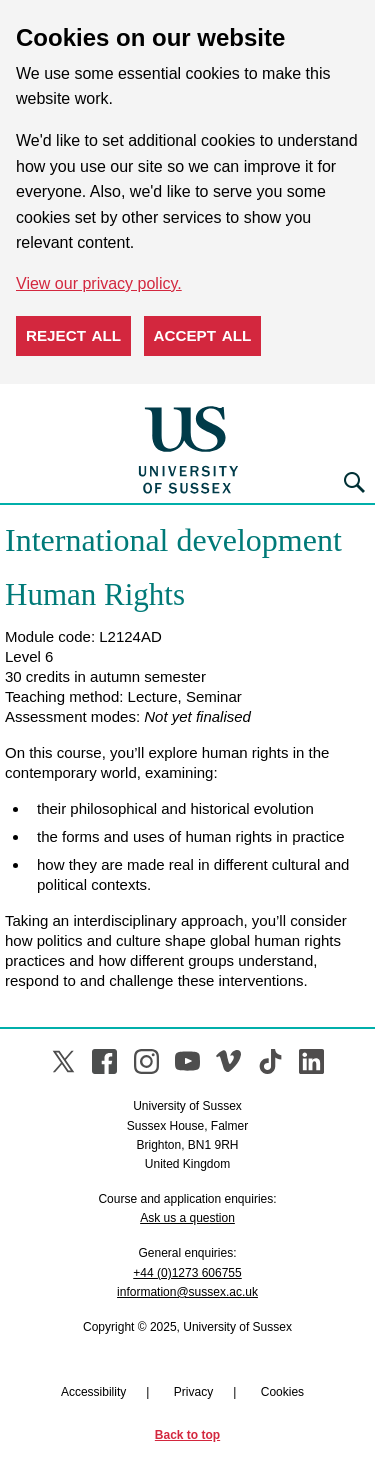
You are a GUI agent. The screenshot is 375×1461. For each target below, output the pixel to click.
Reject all (73, 335)
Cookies (282, 1392)
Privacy (193, 1392)
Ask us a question (187, 1218)
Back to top (187, 1435)
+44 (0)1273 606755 (187, 1273)
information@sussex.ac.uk (187, 1292)
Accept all (203, 335)
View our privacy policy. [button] (99, 283)
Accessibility (93, 1392)
